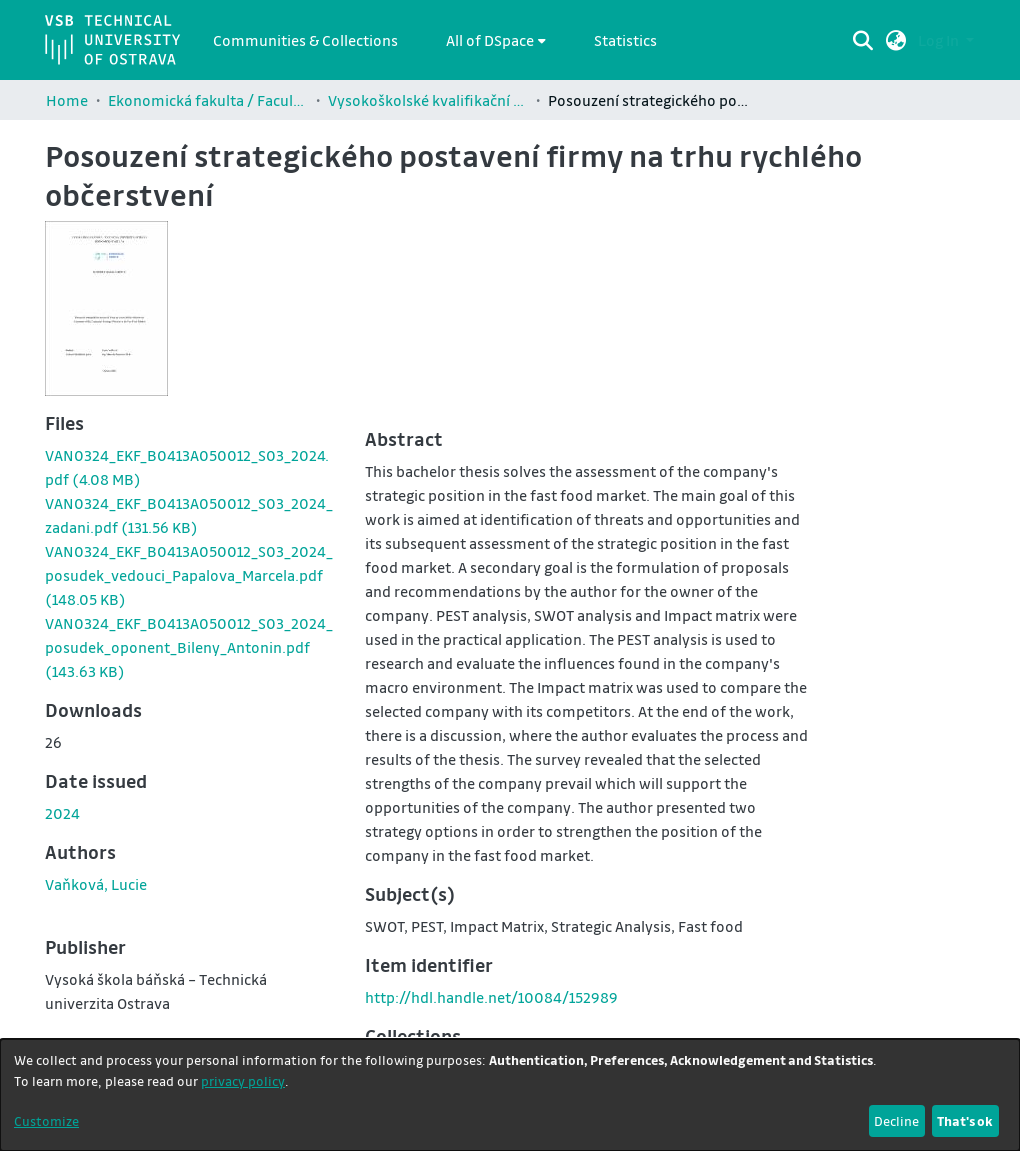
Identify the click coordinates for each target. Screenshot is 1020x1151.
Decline (896, 1120)
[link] (189, 575)
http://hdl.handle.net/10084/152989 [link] (491, 997)
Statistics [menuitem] (625, 40)
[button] (896, 40)
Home (67, 100)
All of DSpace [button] (490, 40)
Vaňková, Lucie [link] (96, 884)
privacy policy (243, 1080)
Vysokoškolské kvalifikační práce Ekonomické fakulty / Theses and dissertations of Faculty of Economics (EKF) (428, 100)
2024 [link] (62, 813)
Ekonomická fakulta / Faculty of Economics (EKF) (208, 100)
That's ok (965, 1120)
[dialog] (510, 1095)
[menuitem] (496, 40)
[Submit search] (863, 40)
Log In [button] (940, 40)
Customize (46, 1120)
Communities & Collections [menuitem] (305, 40)
